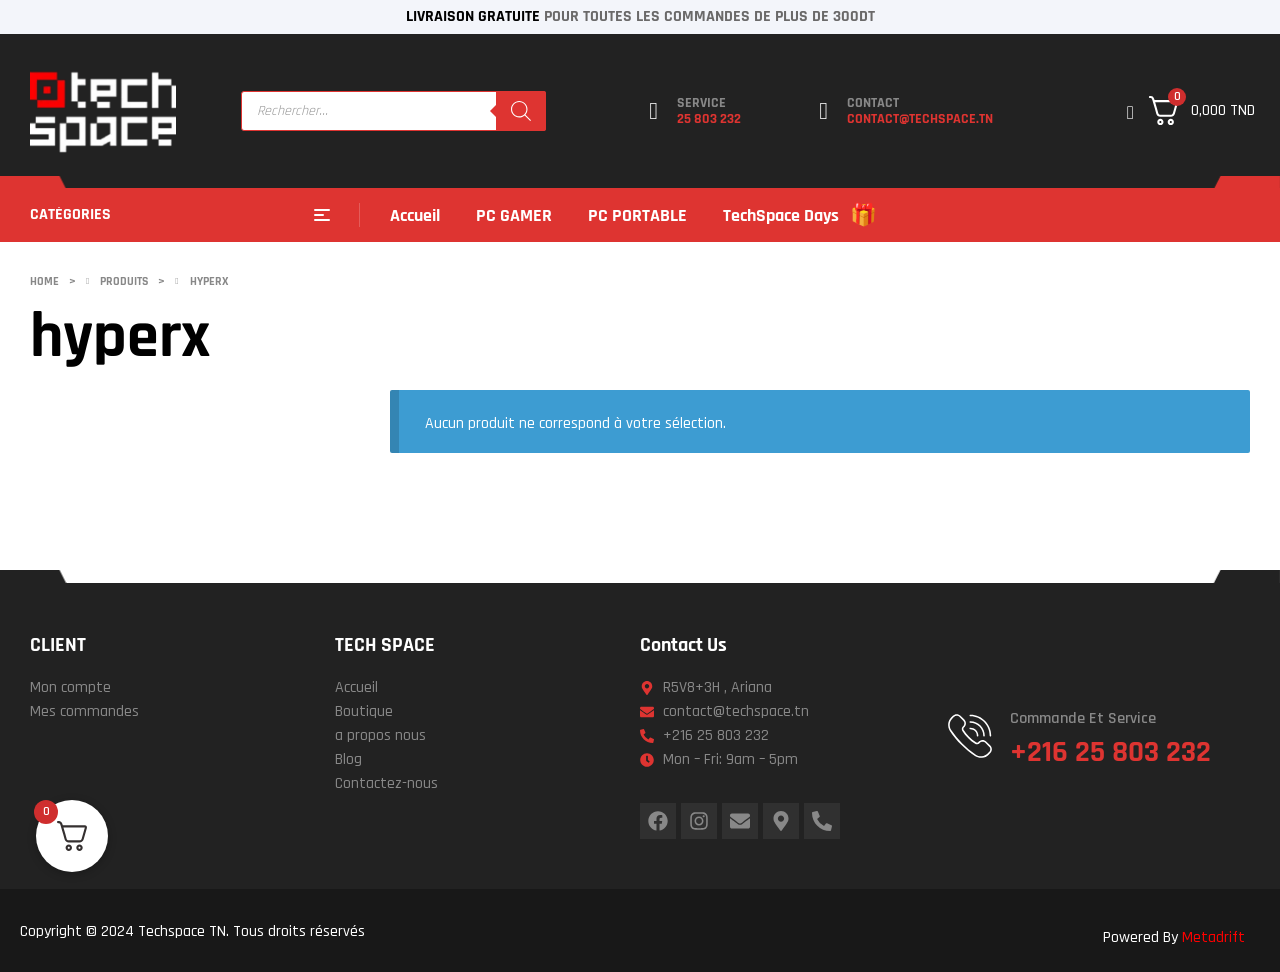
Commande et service (1083, 718)
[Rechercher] (521, 111)
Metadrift (1213, 937)
